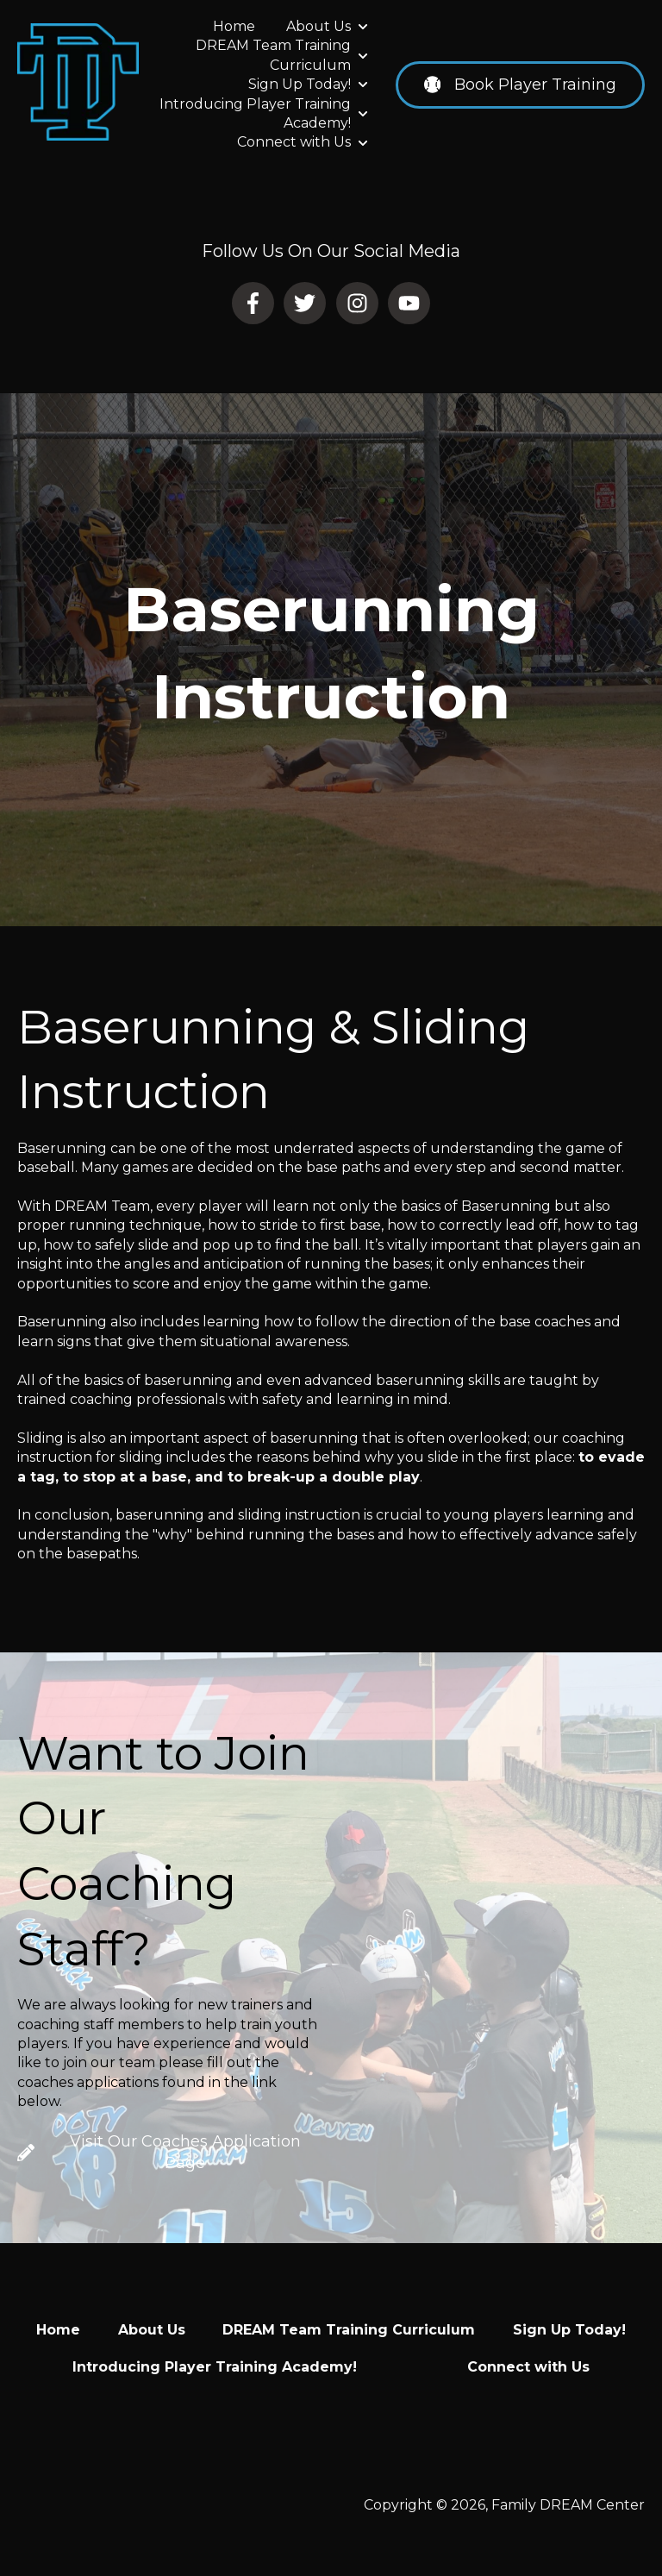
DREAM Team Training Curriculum (273, 54)
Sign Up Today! (299, 84)
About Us (318, 26)
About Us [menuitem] (151, 2330)
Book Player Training (520, 84)
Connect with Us (294, 142)
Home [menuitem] (58, 2330)
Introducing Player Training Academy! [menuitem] (214, 2367)
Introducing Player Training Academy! (255, 113)
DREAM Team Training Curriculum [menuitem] (348, 2330)
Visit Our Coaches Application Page (159, 2152)
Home (234, 26)
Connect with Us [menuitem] (528, 2367)
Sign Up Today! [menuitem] (569, 2330)
